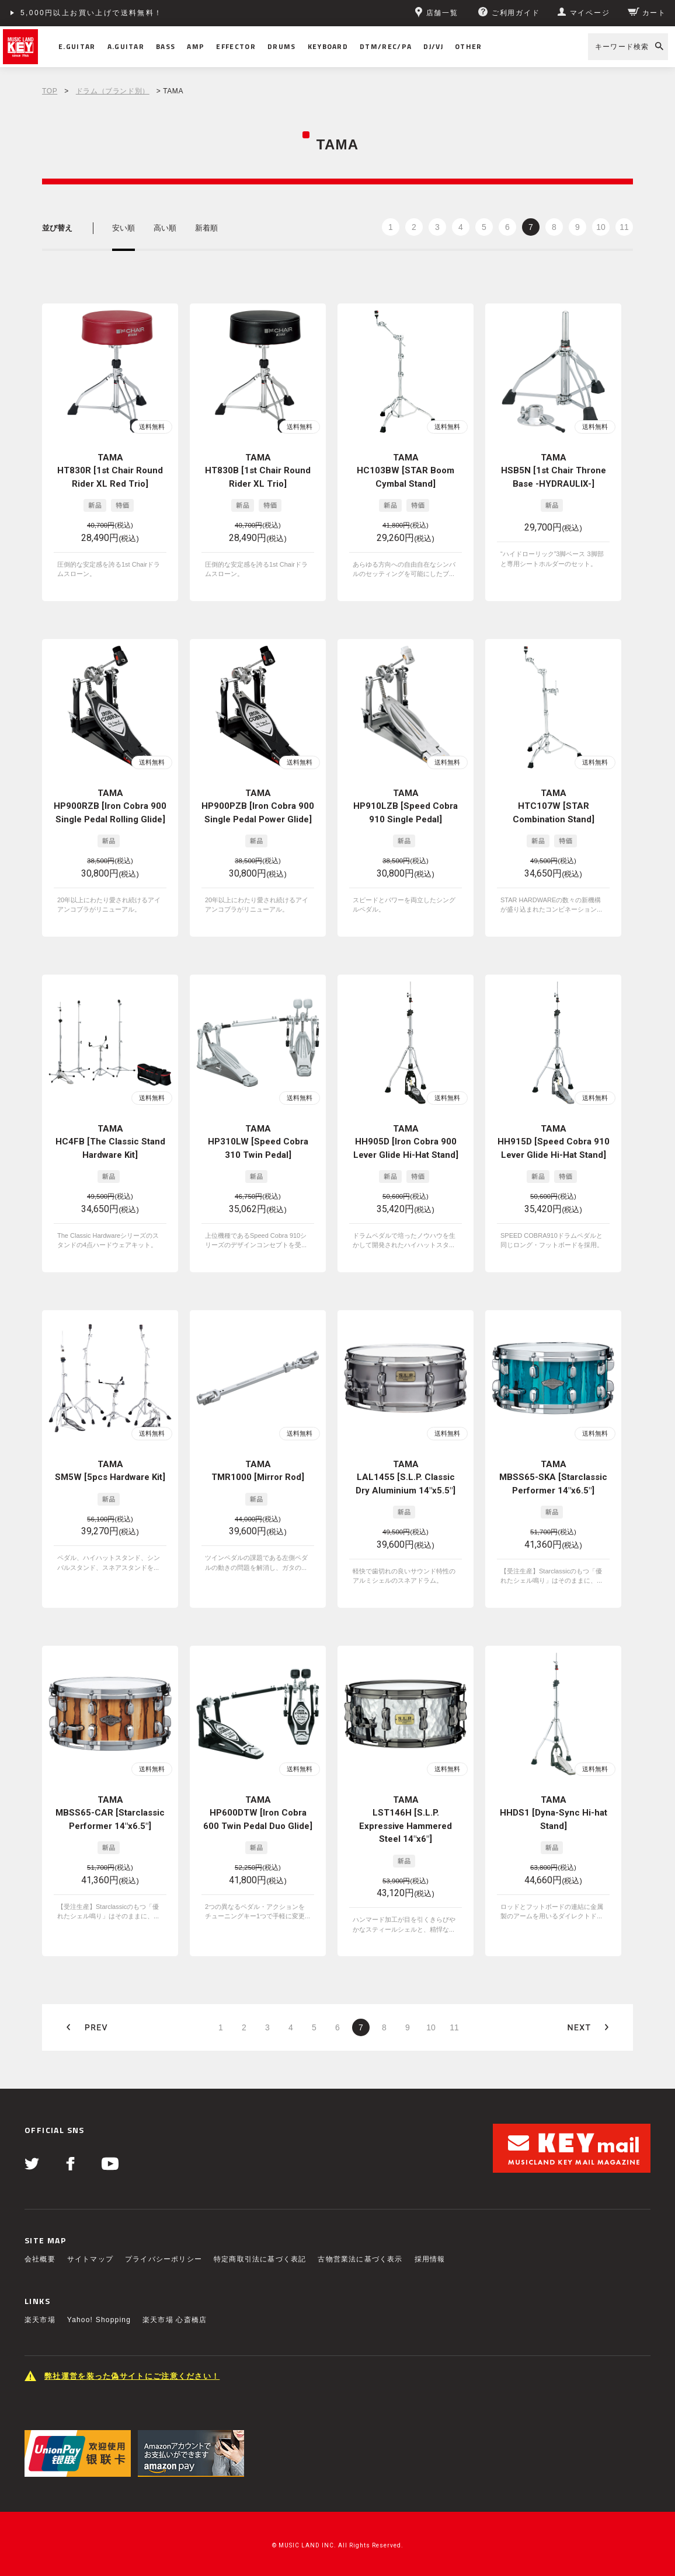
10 (601, 227)
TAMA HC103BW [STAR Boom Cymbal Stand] (405, 470)
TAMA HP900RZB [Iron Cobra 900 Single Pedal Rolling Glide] (110, 806)
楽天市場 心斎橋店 (174, 2320)
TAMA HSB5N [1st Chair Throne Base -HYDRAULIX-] (553, 470)
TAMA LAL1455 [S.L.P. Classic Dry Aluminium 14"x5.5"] (405, 1477)
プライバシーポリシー (163, 2259)
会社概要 (40, 2259)
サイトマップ (90, 2259)
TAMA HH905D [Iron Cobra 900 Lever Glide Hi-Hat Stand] (405, 1141)
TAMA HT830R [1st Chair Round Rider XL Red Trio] (110, 470)
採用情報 (430, 2259)
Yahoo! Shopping (99, 2320)
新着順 (206, 228)
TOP (49, 91)
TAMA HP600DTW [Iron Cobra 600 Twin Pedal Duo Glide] (257, 1813)
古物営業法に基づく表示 (360, 2259)
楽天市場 (40, 2320)
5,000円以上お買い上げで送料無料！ (91, 13)
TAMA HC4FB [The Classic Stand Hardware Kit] (110, 1141)
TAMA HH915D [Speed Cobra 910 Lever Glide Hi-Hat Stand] (553, 1141)
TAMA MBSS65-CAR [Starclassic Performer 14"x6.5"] (110, 1813)
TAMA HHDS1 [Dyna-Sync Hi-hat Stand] (553, 1813)
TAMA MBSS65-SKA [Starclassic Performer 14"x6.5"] (553, 1477)
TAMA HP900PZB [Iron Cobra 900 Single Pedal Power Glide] (257, 806)
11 (624, 227)
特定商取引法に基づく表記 (260, 2259)
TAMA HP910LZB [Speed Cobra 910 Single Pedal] (405, 806)
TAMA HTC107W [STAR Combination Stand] (553, 806)
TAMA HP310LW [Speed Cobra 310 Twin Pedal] (258, 1141)
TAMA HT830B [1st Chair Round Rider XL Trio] (258, 470)
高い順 (165, 228)
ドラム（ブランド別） (112, 91)
